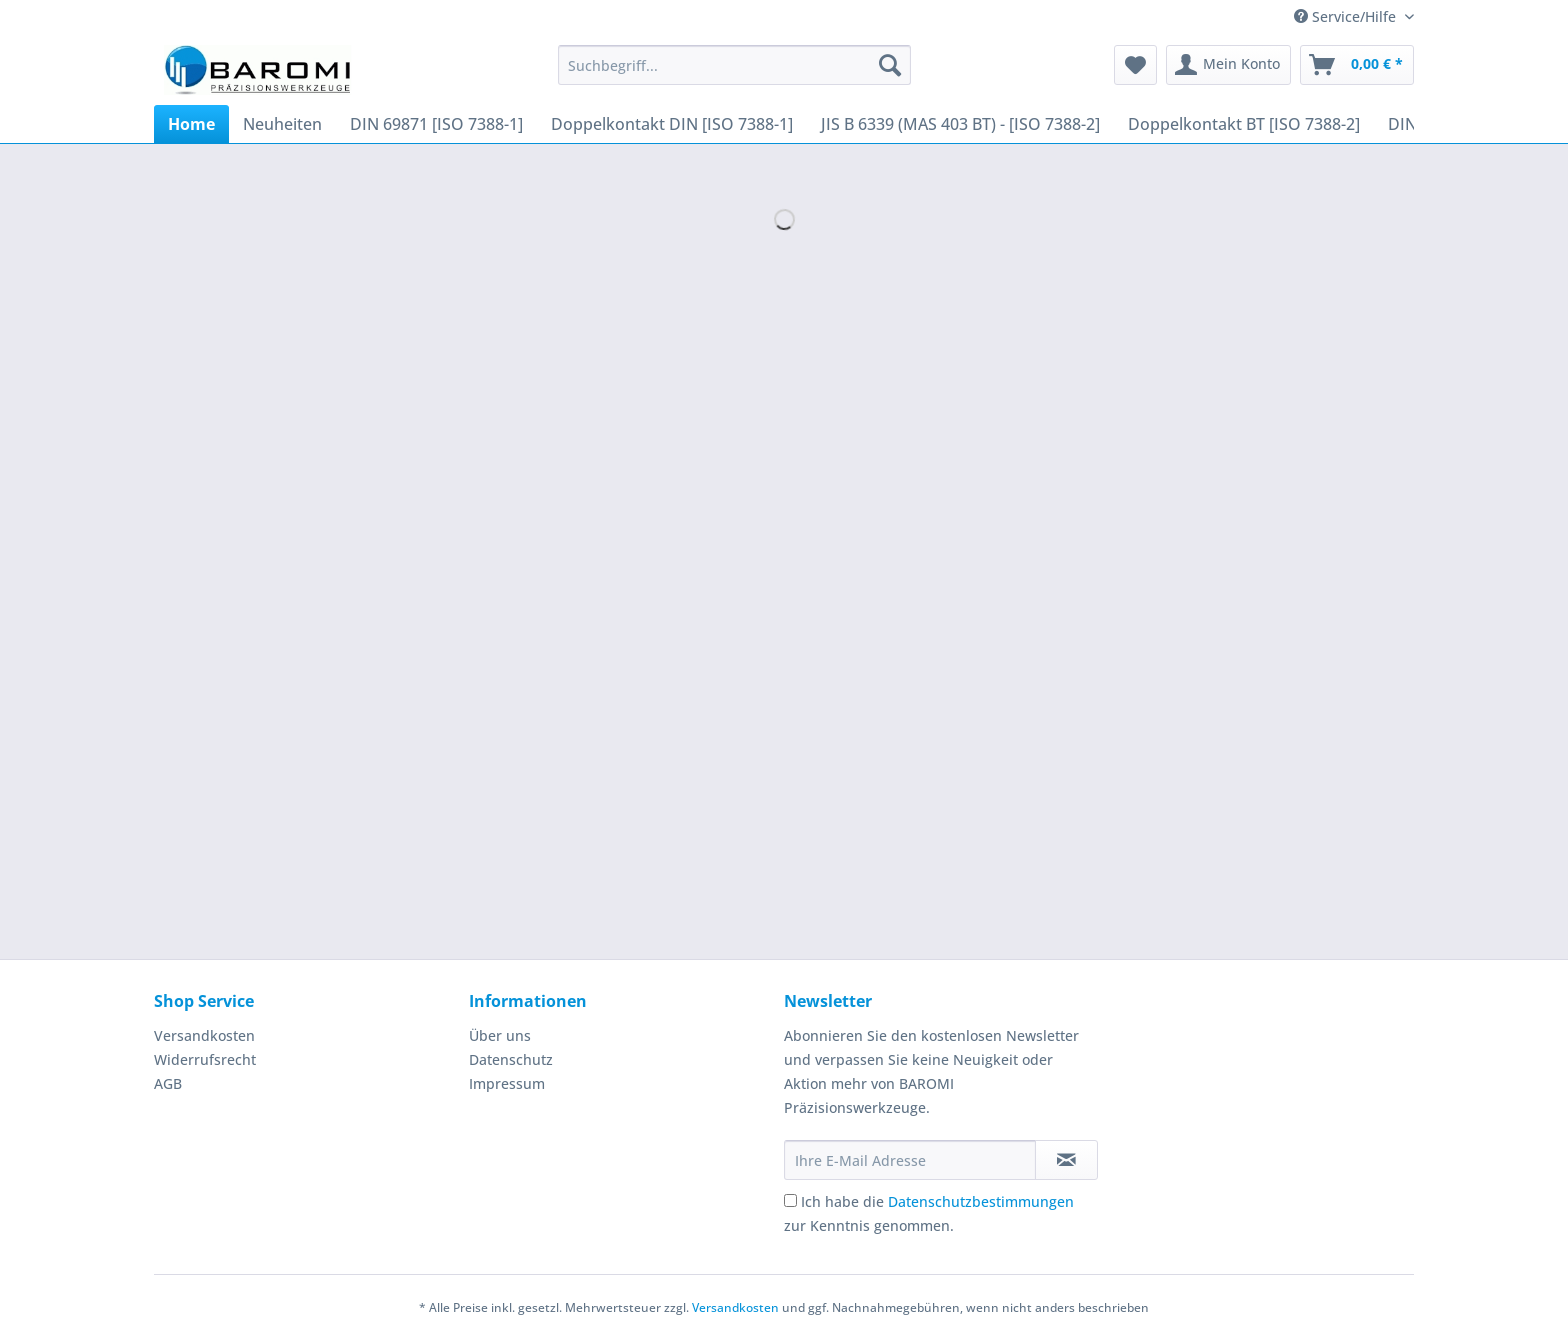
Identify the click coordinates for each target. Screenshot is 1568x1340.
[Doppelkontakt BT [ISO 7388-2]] (1244, 124)
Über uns (500, 1035)
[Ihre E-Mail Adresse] (910, 1160)
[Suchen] (890, 65)
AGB (168, 1083)
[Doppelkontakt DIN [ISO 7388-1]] (672, 124)
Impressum (507, 1083)
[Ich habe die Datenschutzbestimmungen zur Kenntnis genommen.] (790, 1200)
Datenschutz (511, 1059)
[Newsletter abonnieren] (1066, 1160)
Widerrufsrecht (205, 1059)
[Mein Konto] (1228, 65)
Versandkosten (204, 1035)
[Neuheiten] (282, 124)
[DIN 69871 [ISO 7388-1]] (436, 124)
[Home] (191, 124)
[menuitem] (734, 74)
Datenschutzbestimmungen (981, 1201)
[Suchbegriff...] (734, 65)
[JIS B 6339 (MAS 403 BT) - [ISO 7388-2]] (960, 124)
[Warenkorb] (1357, 65)
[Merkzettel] (1135, 65)
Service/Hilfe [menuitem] (1347, 16)
